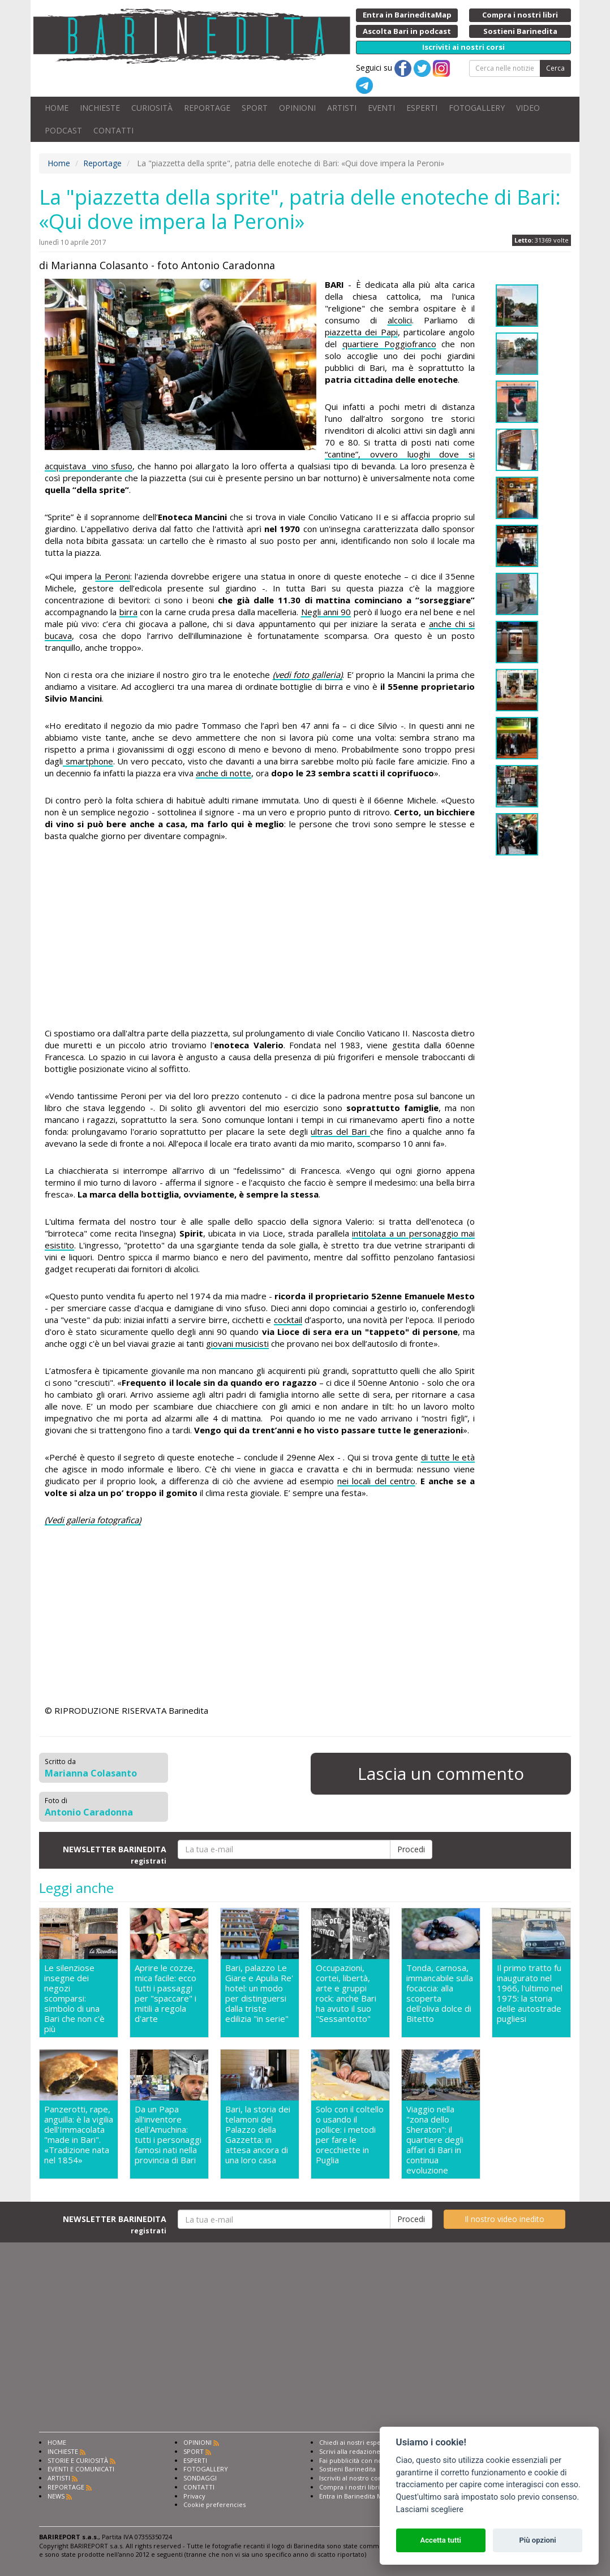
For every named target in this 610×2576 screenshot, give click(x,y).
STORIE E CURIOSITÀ (78, 2460)
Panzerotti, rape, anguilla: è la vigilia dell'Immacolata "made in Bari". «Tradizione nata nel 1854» (78, 2135)
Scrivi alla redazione (349, 2451)
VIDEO (528, 107)
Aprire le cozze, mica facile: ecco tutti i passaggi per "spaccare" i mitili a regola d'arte (165, 1993)
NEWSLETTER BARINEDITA (114, 1854)
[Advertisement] (260, 936)
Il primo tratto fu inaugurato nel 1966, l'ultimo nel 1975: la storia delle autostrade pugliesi (529, 1993)
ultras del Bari (340, 1131)
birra (128, 611)
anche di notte (223, 773)
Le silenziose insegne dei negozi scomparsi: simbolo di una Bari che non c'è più (74, 1998)
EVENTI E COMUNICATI (81, 2469)
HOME (56, 107)
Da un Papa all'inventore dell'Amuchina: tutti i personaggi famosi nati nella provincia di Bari (168, 2135)
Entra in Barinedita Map (354, 2496)
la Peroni (112, 576)
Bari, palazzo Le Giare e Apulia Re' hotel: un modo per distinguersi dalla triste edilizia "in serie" (259, 1993)
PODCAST (63, 130)
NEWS (56, 2496)
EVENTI (381, 107)
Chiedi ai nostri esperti (353, 2442)
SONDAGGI (200, 2478)
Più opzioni (537, 2540)
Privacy (194, 2496)
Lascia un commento (441, 1773)
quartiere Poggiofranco (389, 343)
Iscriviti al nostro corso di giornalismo (375, 2478)
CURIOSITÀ (152, 107)
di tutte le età (448, 1457)
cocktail (288, 1319)
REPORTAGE (207, 107)
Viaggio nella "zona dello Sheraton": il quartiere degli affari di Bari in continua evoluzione (434, 2139)
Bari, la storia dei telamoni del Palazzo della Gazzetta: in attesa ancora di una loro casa (257, 2135)
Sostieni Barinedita (347, 2469)
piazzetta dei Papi (361, 332)
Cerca (555, 68)
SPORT (255, 107)
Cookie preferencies (214, 2504)
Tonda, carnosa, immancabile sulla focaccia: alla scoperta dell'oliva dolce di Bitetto (439, 1993)
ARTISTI (341, 107)
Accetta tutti (440, 2540)
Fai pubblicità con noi (351, 2460)
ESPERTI (421, 107)
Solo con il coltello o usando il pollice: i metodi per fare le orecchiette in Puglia (350, 2135)
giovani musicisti (237, 1343)
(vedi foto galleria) (307, 674)
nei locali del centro (376, 1480)
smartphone (88, 761)
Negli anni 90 (326, 611)
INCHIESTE (100, 107)
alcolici (400, 320)
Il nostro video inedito (504, 2219)
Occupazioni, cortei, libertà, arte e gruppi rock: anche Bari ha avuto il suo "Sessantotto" (346, 1993)
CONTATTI (113, 130)
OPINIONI (297, 107)
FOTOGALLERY (477, 107)
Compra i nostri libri (349, 2487)
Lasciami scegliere (429, 2509)
